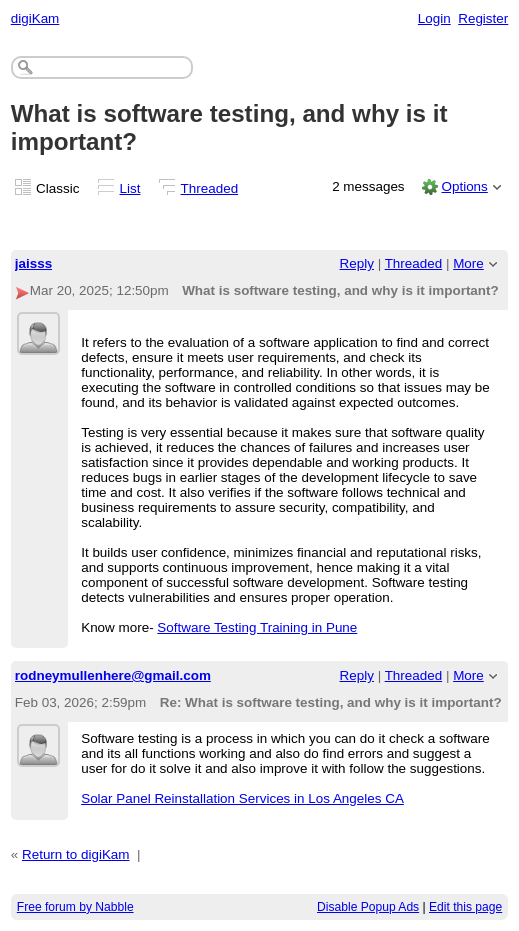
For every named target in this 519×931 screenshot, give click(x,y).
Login (434, 18)
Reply (357, 263)
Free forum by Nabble (75, 907)
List (130, 188)
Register (483, 18)
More (468, 263)
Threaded (210, 188)
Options (464, 186)
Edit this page (465, 907)
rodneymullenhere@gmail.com (113, 675)
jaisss (33, 263)
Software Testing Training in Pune (257, 627)
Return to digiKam (76, 854)
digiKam (35, 18)
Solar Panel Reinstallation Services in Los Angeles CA (242, 798)
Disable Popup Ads (368, 907)
